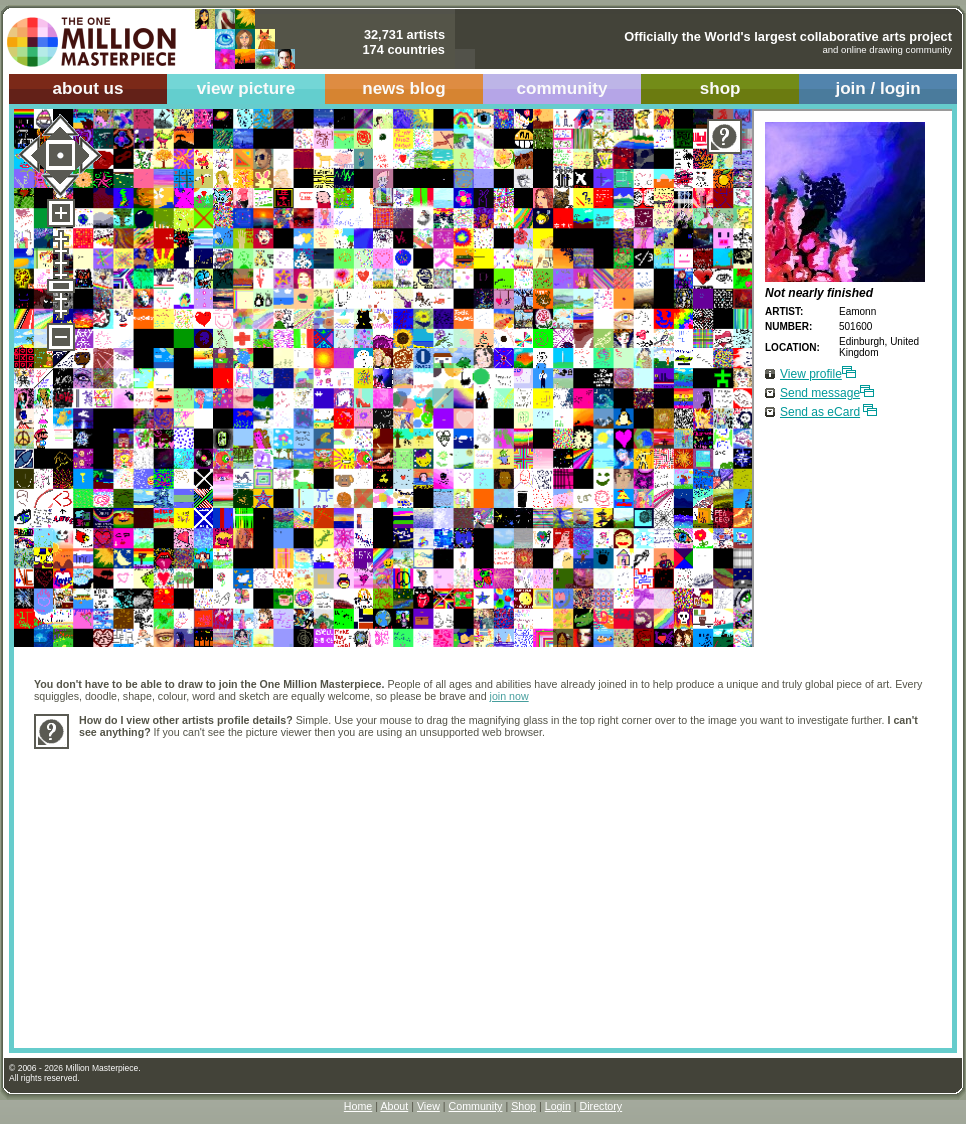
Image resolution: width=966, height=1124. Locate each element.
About (394, 1106)
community (562, 88)
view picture (246, 88)
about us (87, 88)
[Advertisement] (313, 888)
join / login (877, 88)
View (428, 1106)
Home (358, 1106)
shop (720, 88)
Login (558, 1106)
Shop (523, 1106)
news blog (403, 88)
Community (476, 1106)
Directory (601, 1106)
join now (509, 696)
